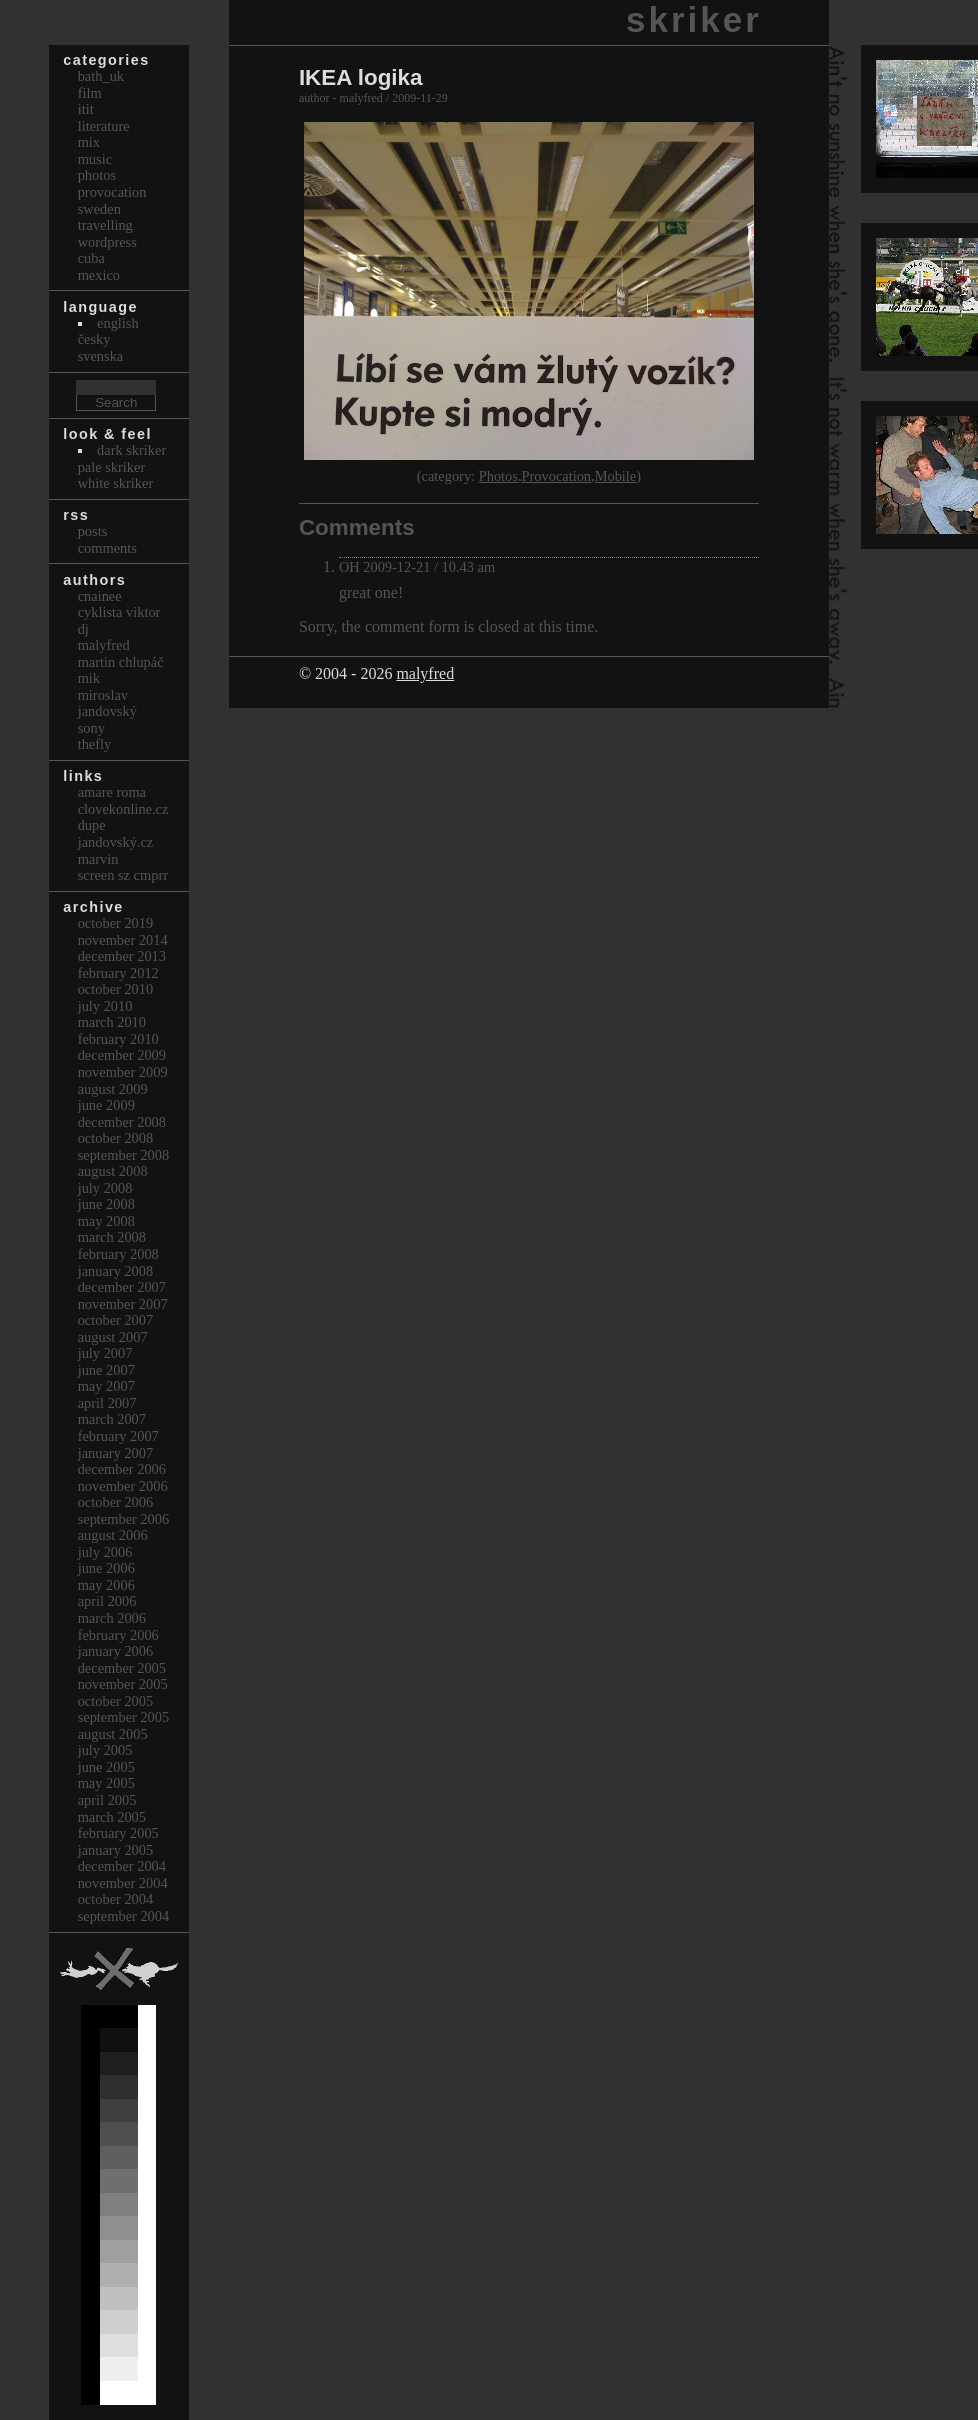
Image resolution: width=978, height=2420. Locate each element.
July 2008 (105, 1188)
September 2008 (124, 1155)
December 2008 (122, 1122)
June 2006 (106, 1568)
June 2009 (106, 1105)
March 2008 (112, 1237)
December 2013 (122, 956)
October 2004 (116, 1899)
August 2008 (113, 1171)
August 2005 (113, 1734)
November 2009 (123, 1072)
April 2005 (107, 1800)
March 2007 (112, 1419)
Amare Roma (112, 792)
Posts (93, 531)
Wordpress (107, 242)
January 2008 (116, 1271)
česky (94, 339)
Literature (104, 126)
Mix (89, 142)
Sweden (99, 209)
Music (95, 159)
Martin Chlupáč (121, 662)
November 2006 (123, 1486)
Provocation (557, 476)
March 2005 (112, 1817)
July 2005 (105, 1750)
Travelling (105, 225)
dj (83, 629)
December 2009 (122, 1055)
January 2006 (116, 1651)
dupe (92, 825)
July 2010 (105, 1006)
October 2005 (116, 1701)
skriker (694, 19)
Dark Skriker (131, 450)
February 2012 (118, 973)
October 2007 (116, 1320)
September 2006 (124, 1519)
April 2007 (107, 1403)
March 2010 (112, 1022)
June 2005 (106, 1767)
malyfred (425, 673)
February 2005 (118, 1833)
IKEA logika (361, 77)
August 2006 (113, 1535)
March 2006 (112, 1618)
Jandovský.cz (116, 842)
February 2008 (118, 1254)
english (118, 323)
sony (91, 728)
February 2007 (118, 1436)
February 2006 (118, 1635)
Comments (107, 548)
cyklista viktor (119, 612)
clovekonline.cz (123, 809)
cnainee (100, 596)
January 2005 (116, 1850)
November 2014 (123, 940)
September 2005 (124, 1717)
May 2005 (106, 1783)
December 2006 (122, 1469)
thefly (95, 744)
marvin (98, 859)
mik (89, 678)
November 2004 (123, 1883)
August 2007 (113, 1337)
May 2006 (106, 1585)
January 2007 (116, 1453)
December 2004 (122, 1866)
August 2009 (113, 1089)
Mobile (616, 476)
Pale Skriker (112, 467)
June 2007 (106, 1370)
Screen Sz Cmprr (123, 875)
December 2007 (122, 1287)
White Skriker (116, 483)
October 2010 (116, 989)
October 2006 (116, 1502)
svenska (101, 356)
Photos (498, 476)
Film (90, 93)
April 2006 (107, 1601)
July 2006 (105, 1552)
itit (86, 109)
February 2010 (118, 1039)
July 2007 (105, 1353)
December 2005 (122, 1668)
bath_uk (101, 76)
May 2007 (106, 1386)
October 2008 (116, 1138)
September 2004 (124, 1916)
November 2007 (123, 1304)
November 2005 (123, 1684)
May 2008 (106, 1221)
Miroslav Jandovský (107, 703)
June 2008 (106, 1204)
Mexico (99, 275)
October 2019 (116, 923)
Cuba (91, 258)
